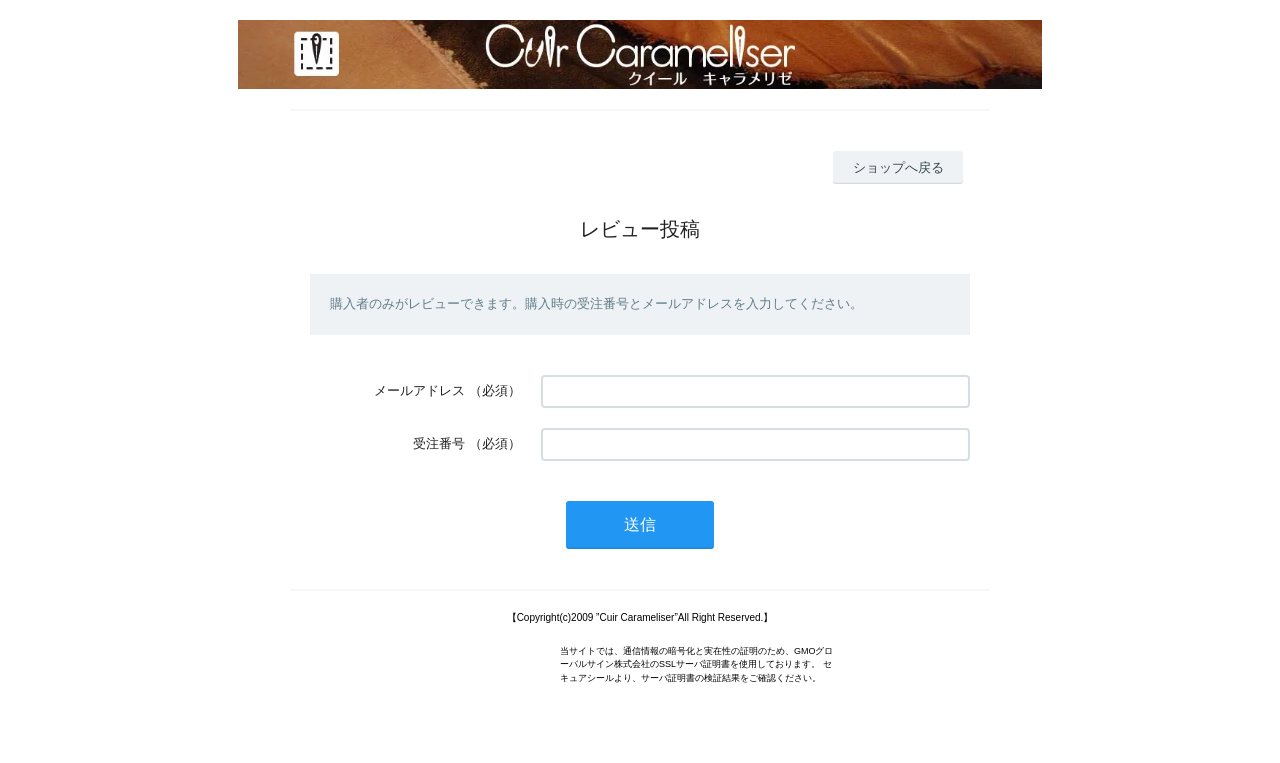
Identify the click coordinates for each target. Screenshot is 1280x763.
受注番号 (439, 443)
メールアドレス (419, 390)
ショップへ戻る (898, 167)
